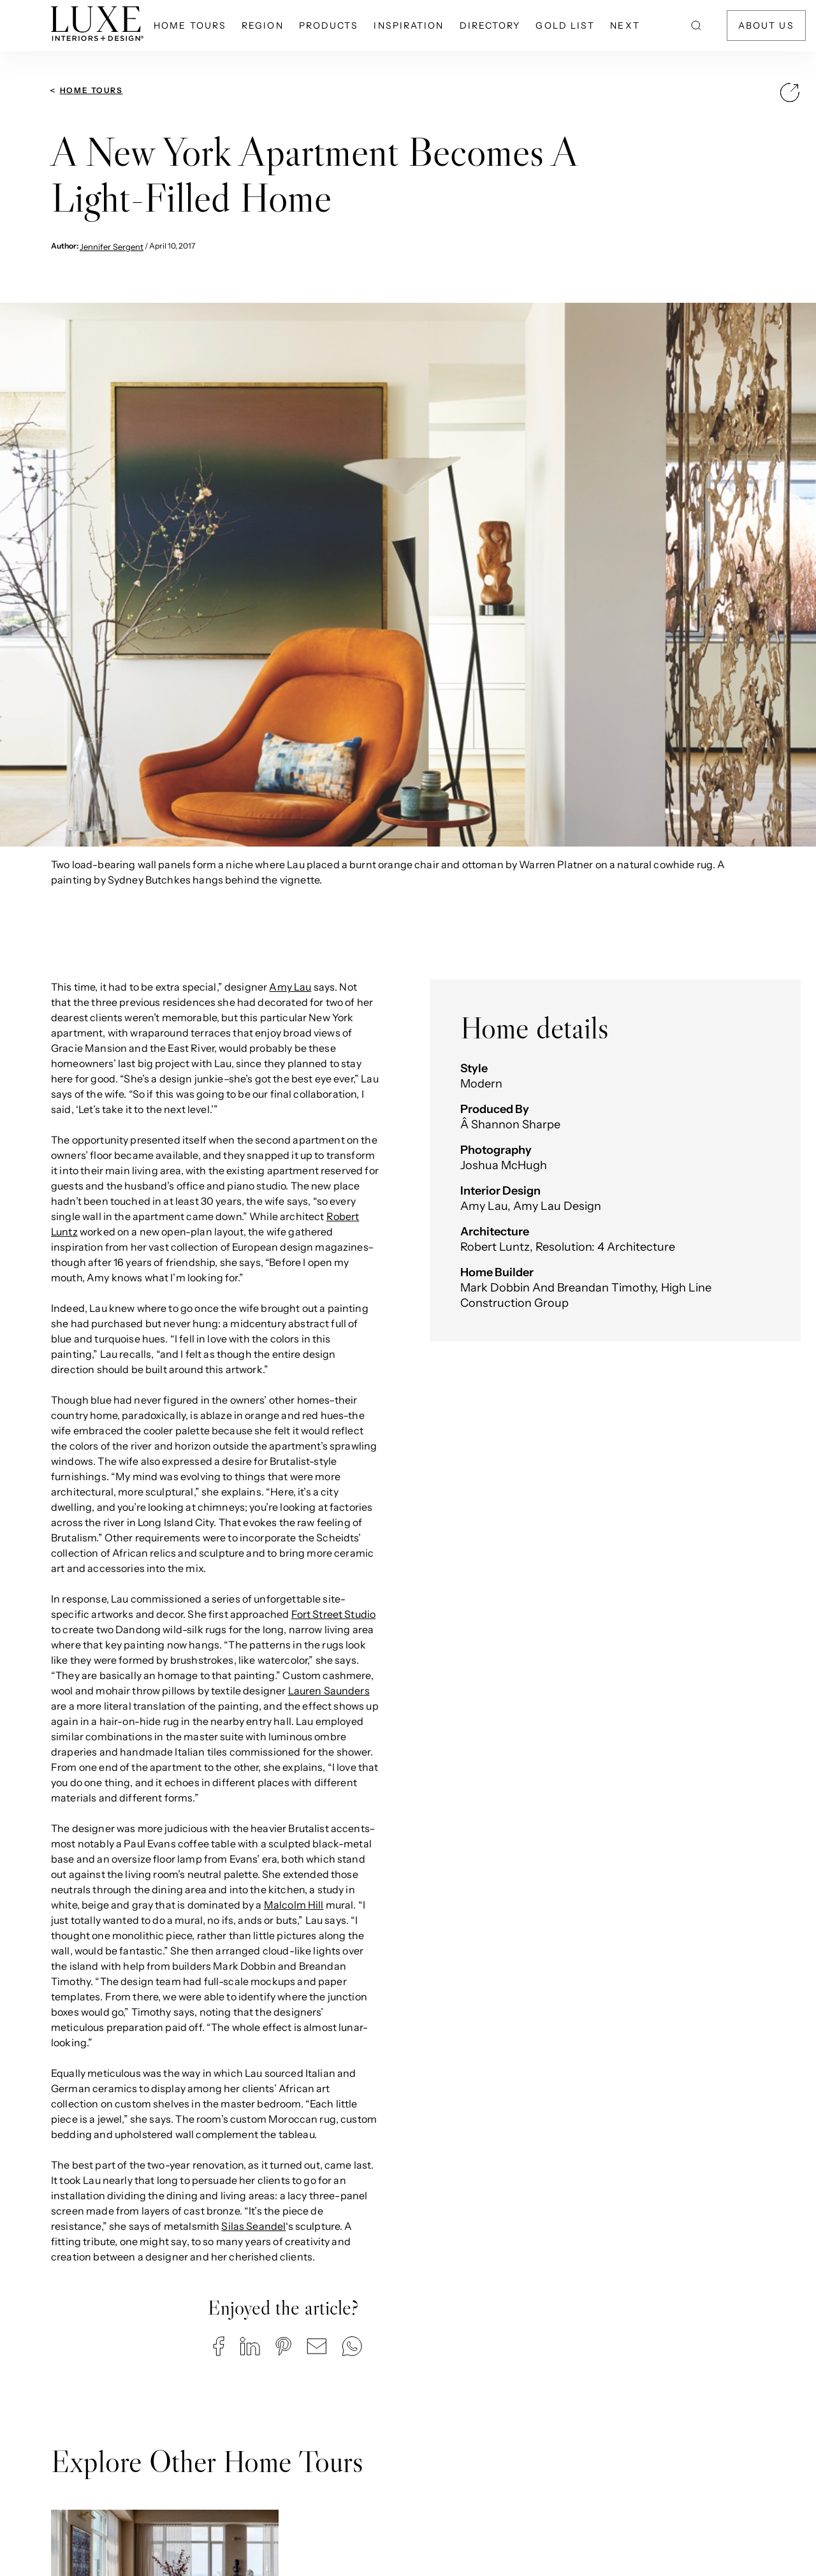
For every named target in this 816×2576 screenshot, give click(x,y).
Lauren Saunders (329, 1690)
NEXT (624, 25)
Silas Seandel (253, 2226)
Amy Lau (290, 986)
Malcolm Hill (294, 1904)
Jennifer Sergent (111, 247)
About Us (766, 25)
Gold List (565, 25)
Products (329, 25)
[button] (218, 2346)
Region (263, 25)
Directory (490, 25)
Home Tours (190, 25)
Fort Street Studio (333, 1614)
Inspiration (409, 25)
